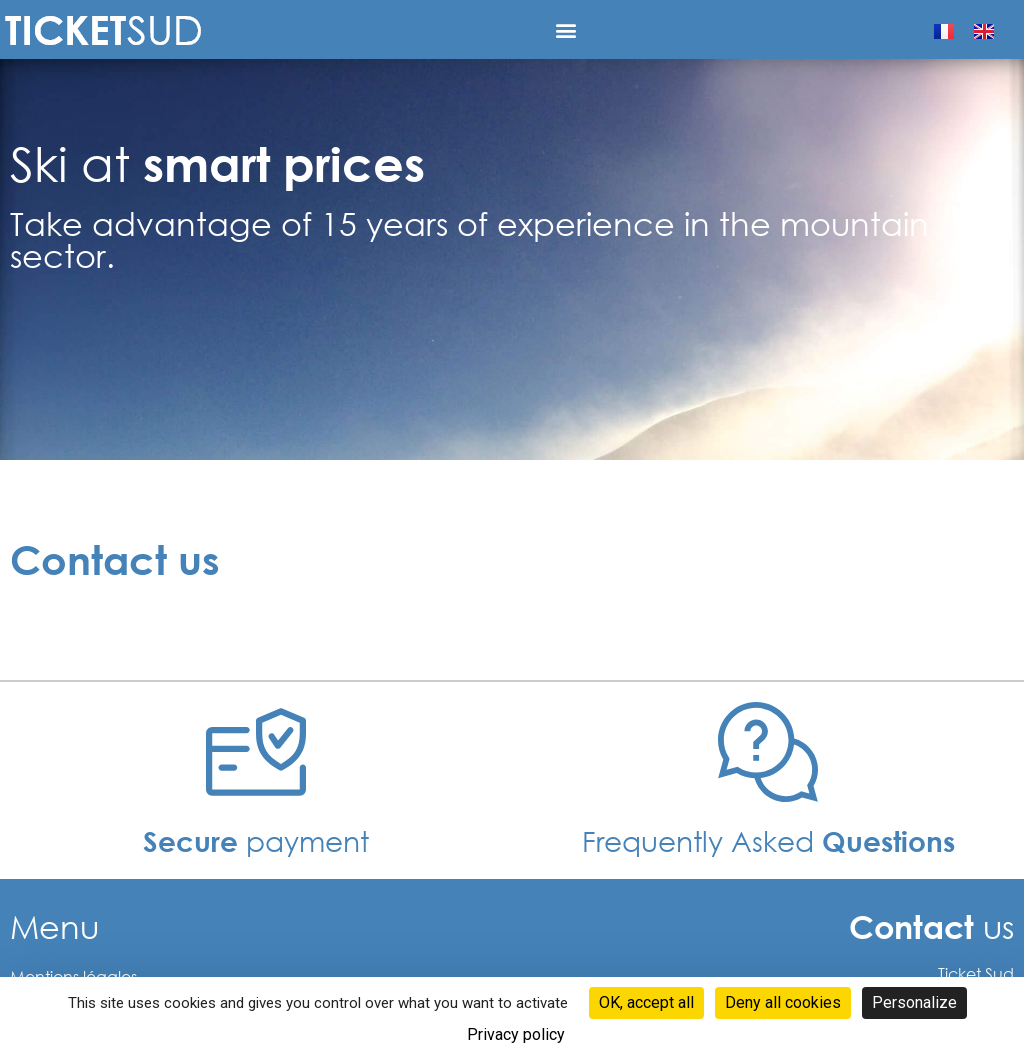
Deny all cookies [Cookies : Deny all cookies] (783, 1002)
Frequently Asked (768, 840)
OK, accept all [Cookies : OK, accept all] (646, 1002)
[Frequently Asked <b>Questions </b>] (768, 752)
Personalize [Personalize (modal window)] (914, 1002)
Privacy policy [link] (516, 1034)
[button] (566, 29)
